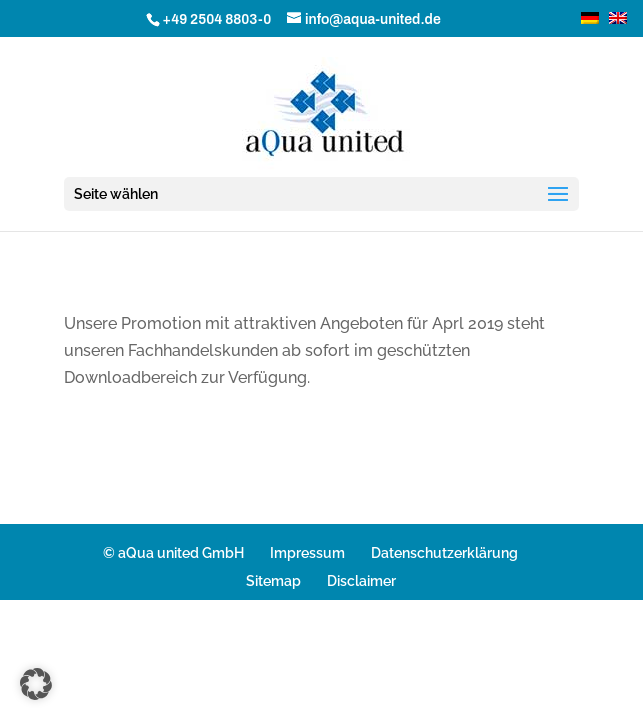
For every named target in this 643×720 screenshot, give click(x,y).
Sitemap (273, 581)
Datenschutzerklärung (444, 553)
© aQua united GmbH (173, 553)
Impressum (307, 553)
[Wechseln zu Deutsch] (585, 18)
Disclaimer (361, 581)
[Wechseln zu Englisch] (613, 18)
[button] (36, 684)
